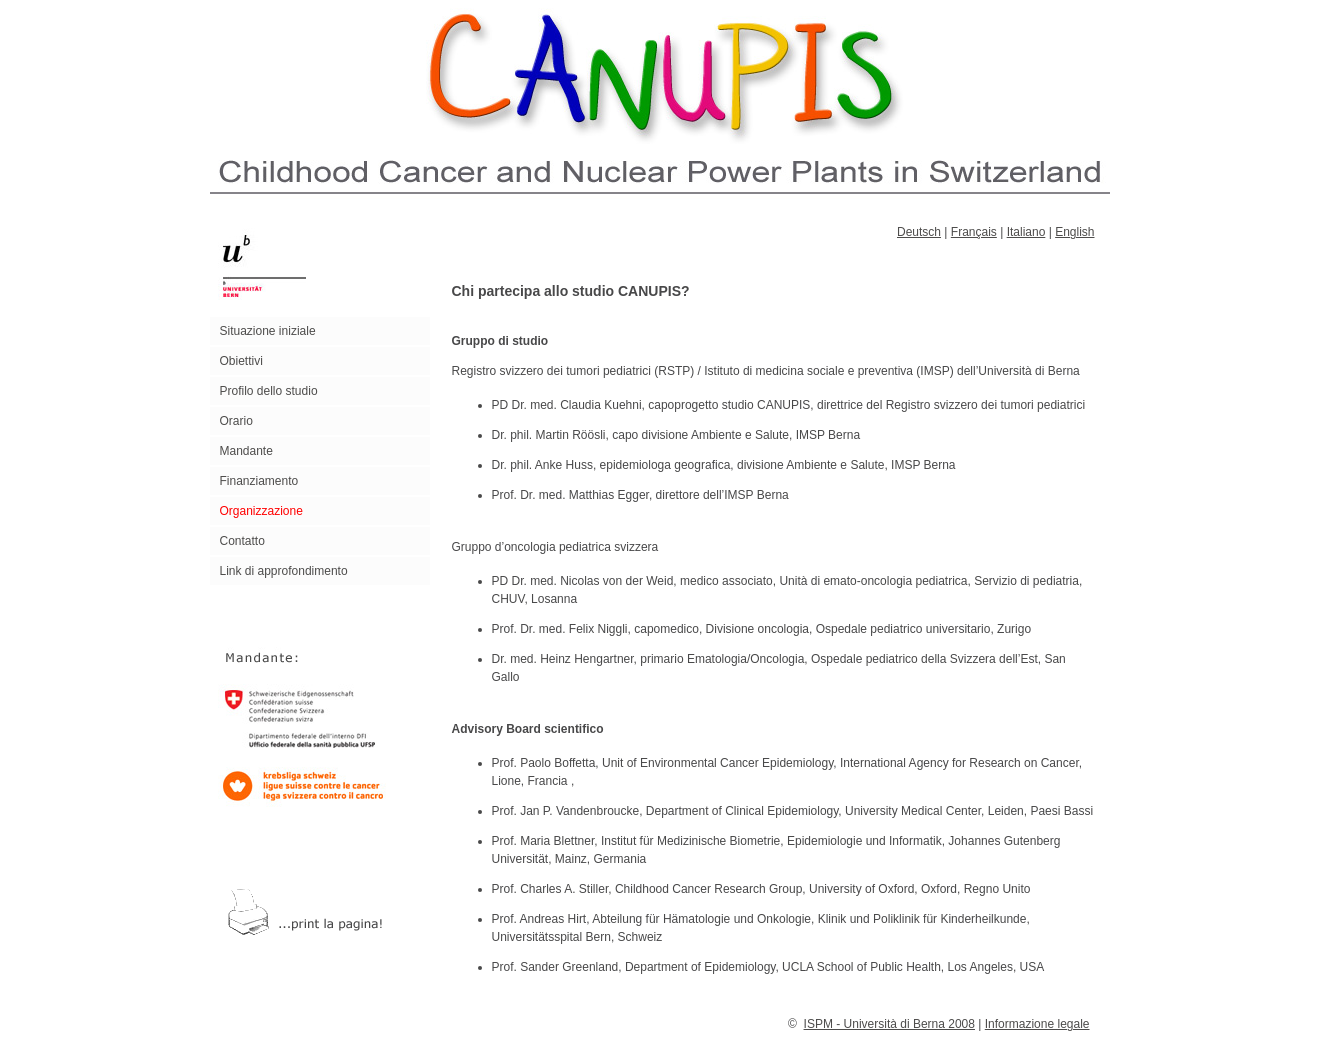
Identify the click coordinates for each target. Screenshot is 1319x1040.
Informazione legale (1037, 1024)
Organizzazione (261, 511)
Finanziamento (259, 481)
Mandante (246, 451)
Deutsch (919, 232)
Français (974, 232)
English (1074, 232)
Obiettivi (241, 361)
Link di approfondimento (284, 571)
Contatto (242, 541)
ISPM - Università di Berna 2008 (889, 1024)
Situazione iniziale (268, 331)
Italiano (1026, 232)
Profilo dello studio (269, 391)
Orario (236, 421)
